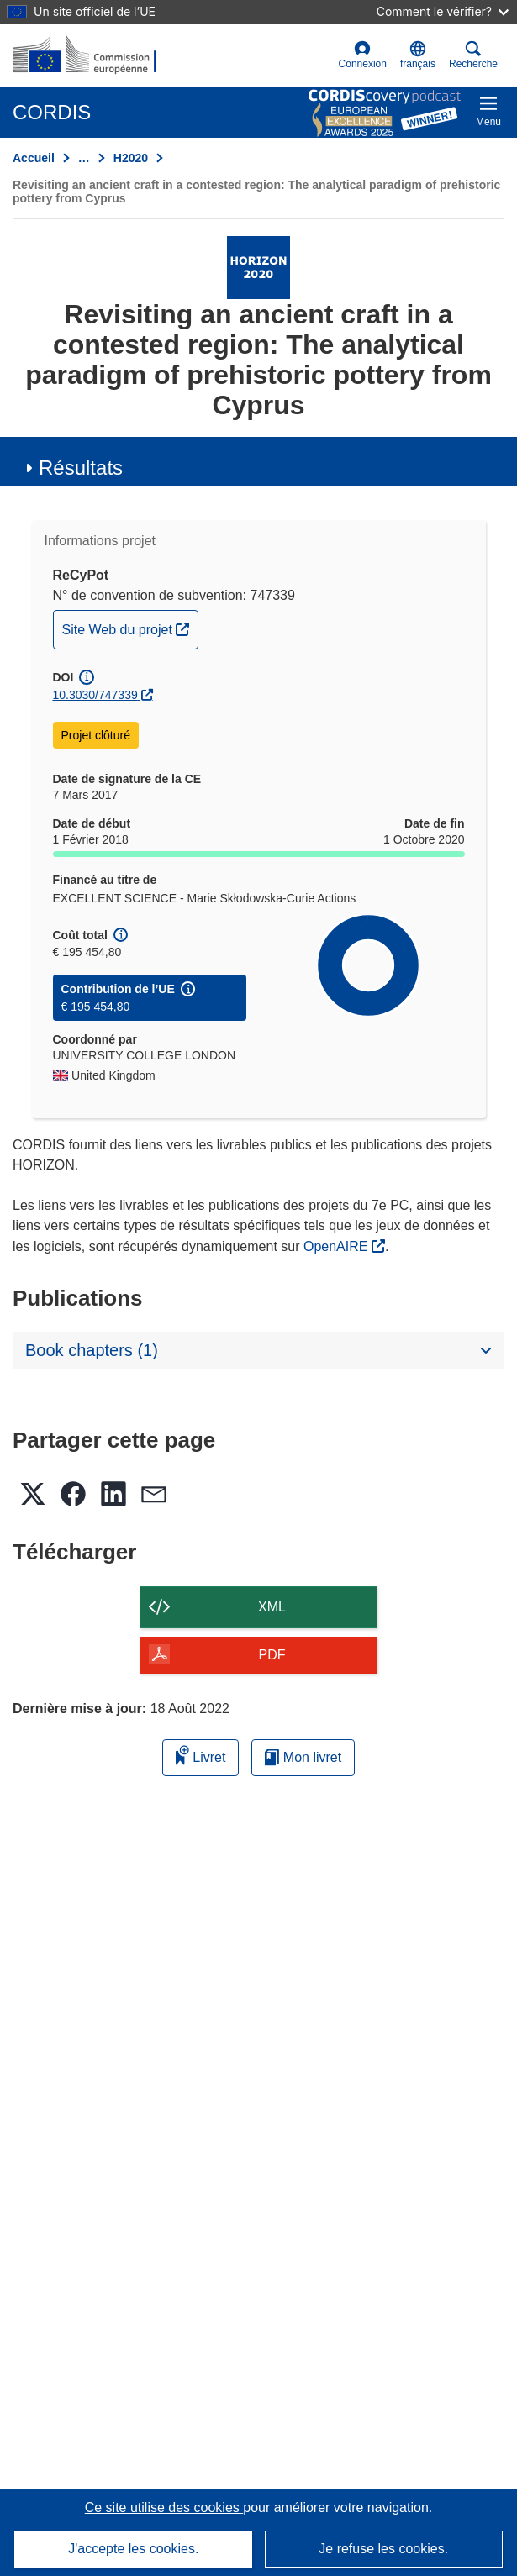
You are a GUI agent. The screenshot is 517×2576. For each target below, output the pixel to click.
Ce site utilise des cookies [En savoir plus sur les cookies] (164, 2507)
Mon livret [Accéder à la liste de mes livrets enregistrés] (303, 1757)
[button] (417, 55)
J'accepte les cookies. (133, 2549)
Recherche (473, 55)
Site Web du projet (130, 627)
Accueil (34, 158)
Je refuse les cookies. (383, 2549)
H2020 (130, 158)
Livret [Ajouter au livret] (201, 1754)
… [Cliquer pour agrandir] (84, 158)
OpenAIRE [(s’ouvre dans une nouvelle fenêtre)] (337, 1246)
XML (272, 1607)
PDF (272, 1655)
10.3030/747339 (95, 695)
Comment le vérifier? (443, 11)
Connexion (363, 55)
